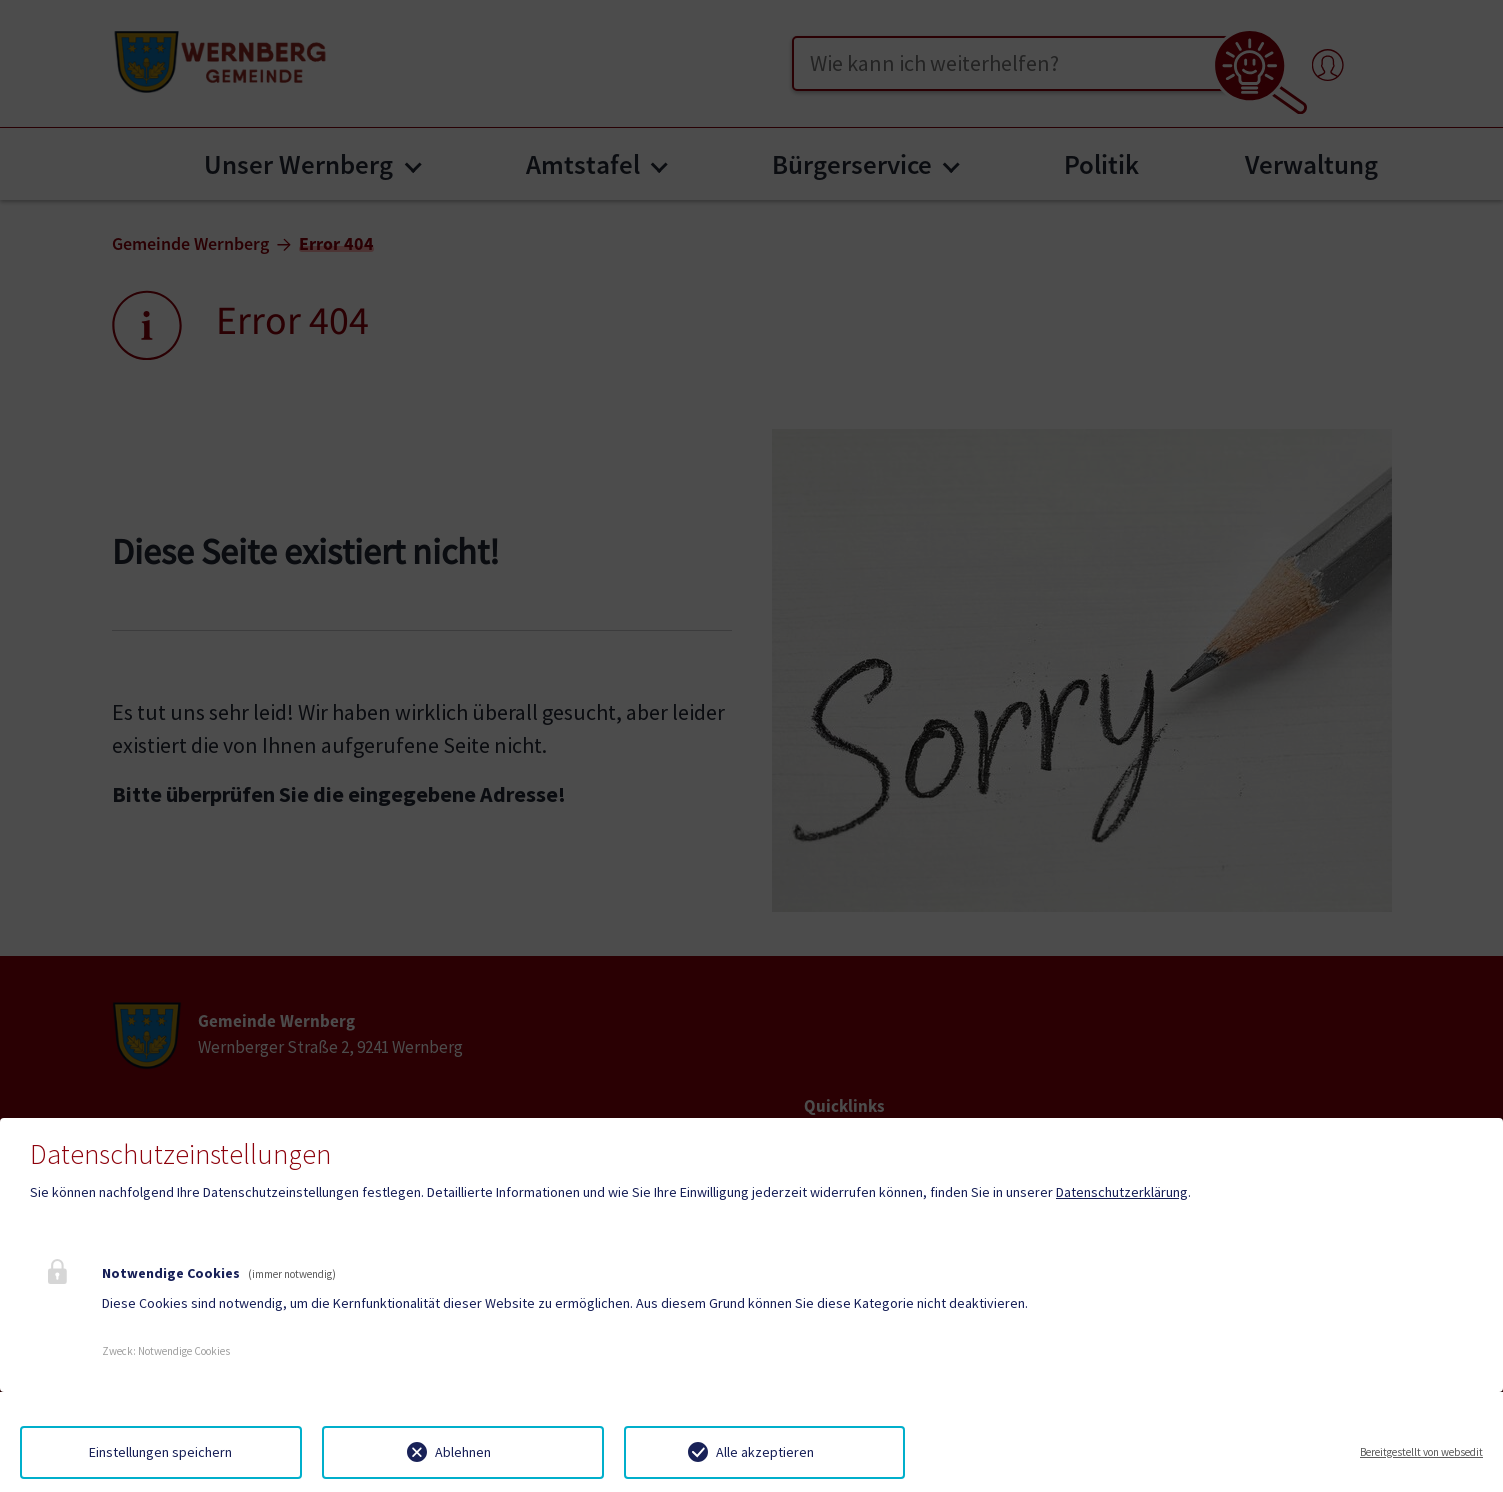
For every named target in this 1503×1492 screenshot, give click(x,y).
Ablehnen (463, 1452)
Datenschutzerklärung (1122, 1192)
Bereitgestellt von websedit (1421, 1452)
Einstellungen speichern (160, 1452)
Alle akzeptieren (765, 1452)
